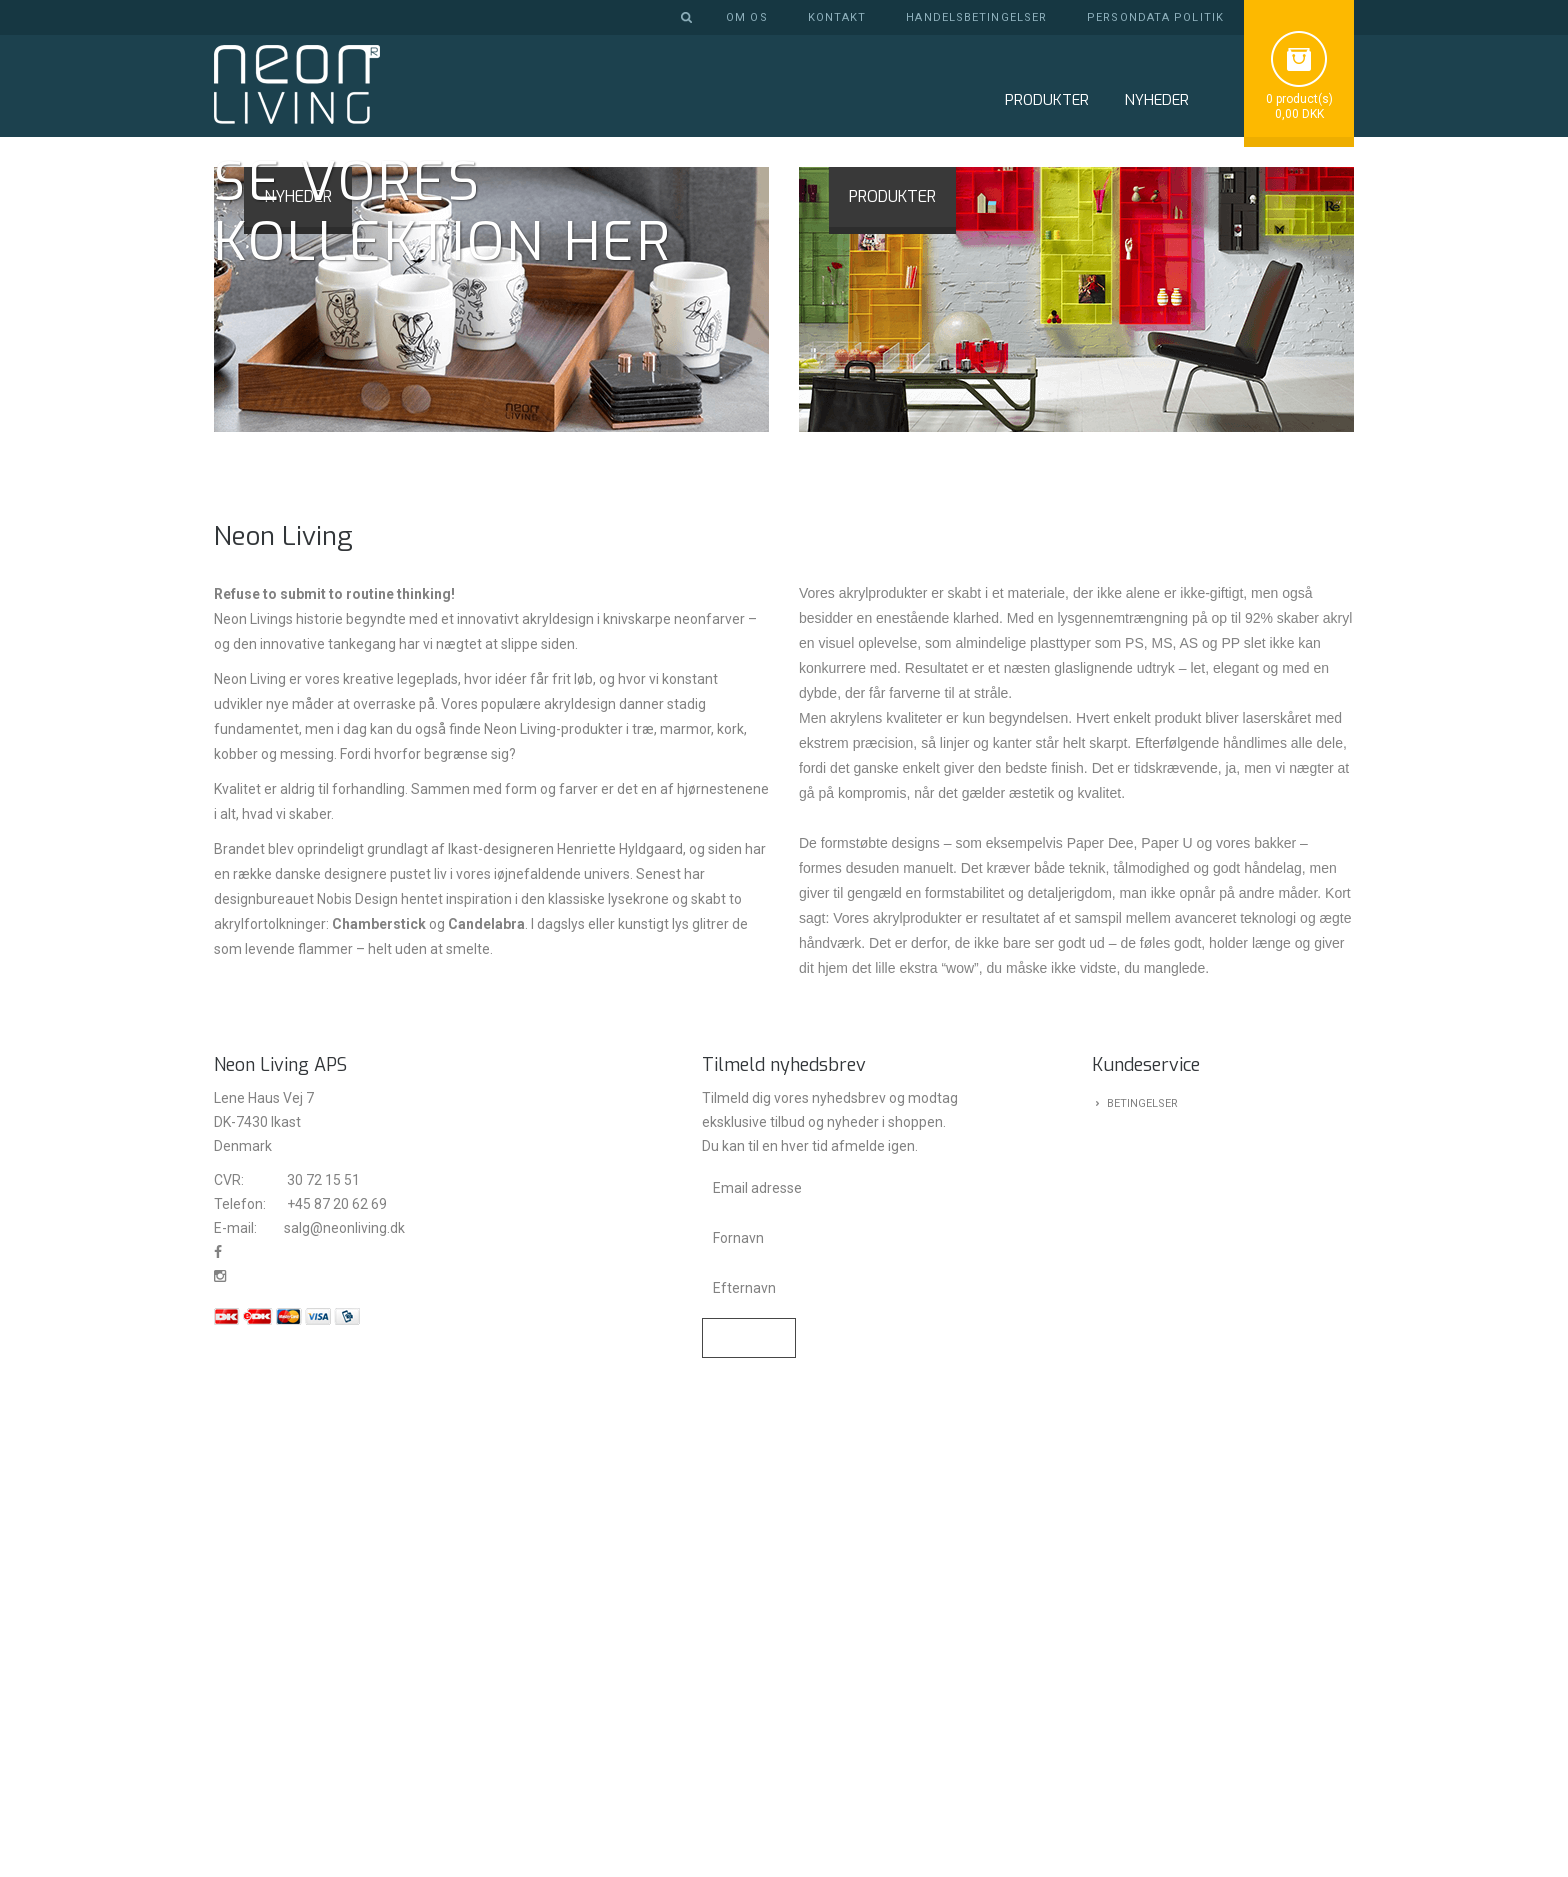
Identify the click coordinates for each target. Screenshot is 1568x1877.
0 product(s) (1299, 99)
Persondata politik (1155, 17)
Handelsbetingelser (976, 17)
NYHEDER (1156, 100)
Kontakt (837, 17)
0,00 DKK (1299, 114)
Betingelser (1142, 1582)
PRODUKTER (892, 675)
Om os (747, 17)
